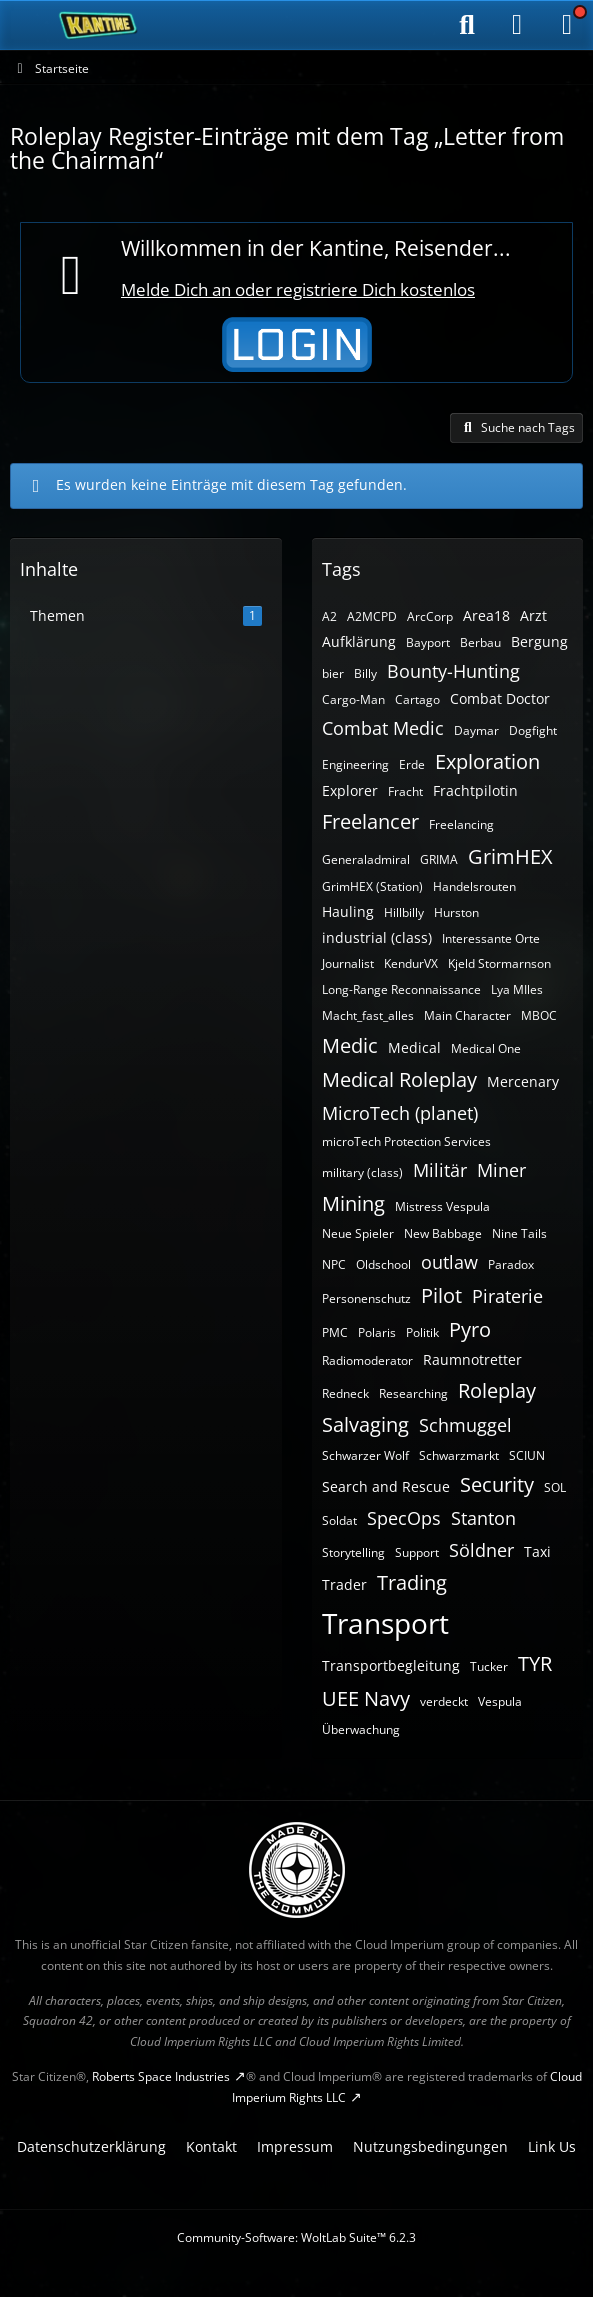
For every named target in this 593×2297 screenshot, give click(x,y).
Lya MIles (517, 989)
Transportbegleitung (391, 1665)
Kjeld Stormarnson (499, 963)
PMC (335, 1332)
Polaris (377, 1332)
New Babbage (443, 1233)
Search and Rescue (386, 1486)
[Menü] (567, 25)
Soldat (339, 1520)
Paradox (511, 1264)
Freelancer (370, 821)
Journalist (348, 963)
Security (497, 1484)
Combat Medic (383, 728)
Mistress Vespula (442, 1206)
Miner (501, 1170)
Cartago (417, 699)
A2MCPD (372, 616)
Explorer (350, 790)
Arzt (533, 615)
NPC (334, 1264)
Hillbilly (404, 912)
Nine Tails (519, 1233)
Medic (350, 1045)
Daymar (476, 730)
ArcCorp (430, 616)
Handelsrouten (474, 886)
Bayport (428, 642)
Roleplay (497, 1390)
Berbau (480, 642)
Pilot (441, 1295)
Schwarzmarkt (459, 1455)
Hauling (348, 911)
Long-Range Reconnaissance (401, 989)
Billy (365, 673)
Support (417, 1552)
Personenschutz (366, 1298)
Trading (412, 1582)
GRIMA (439, 859)
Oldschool (383, 1264)
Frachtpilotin (475, 790)
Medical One (486, 1048)
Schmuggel (465, 1425)
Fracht (405, 791)
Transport (385, 1623)
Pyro (470, 1329)
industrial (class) (377, 937)
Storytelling (353, 1552)
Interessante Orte (491, 938)
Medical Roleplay (399, 1079)
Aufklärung (359, 641)
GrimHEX (510, 856)
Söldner (481, 1550)
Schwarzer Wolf (365, 1455)
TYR (535, 1663)
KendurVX (411, 963)
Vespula (500, 1701)
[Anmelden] (517, 25)
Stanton (483, 1518)
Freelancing (461, 824)
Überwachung (361, 1729)
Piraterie (507, 1296)
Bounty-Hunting (453, 671)
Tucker (489, 1666)
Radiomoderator (367, 1360)
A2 (329, 616)
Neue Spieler (358, 1233)
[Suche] (467, 25)
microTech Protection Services (406, 1141)
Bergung (539, 641)
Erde (412, 764)
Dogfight (533, 730)
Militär (440, 1170)
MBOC (539, 1015)
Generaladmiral (366, 859)
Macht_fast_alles (368, 1015)
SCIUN (527, 1455)
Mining (353, 1203)
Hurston (456, 912)
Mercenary (523, 1081)
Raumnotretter (472, 1359)
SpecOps (404, 1518)
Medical (414, 1047)
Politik (422, 1332)
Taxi (537, 1551)
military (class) (362, 1172)
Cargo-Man (353, 699)
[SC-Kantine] (98, 25)
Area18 (486, 615)
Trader (344, 1584)
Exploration (487, 761)
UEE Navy (366, 1698)
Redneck (345, 1393)
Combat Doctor (500, 698)
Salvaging (365, 1424)
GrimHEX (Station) (372, 886)
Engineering (355, 764)
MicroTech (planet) (400, 1113)
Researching (413, 1393)
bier (333, 673)
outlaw (449, 1262)
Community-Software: (296, 2237)
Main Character (467, 1015)
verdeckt (444, 1701)
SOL (555, 1487)
